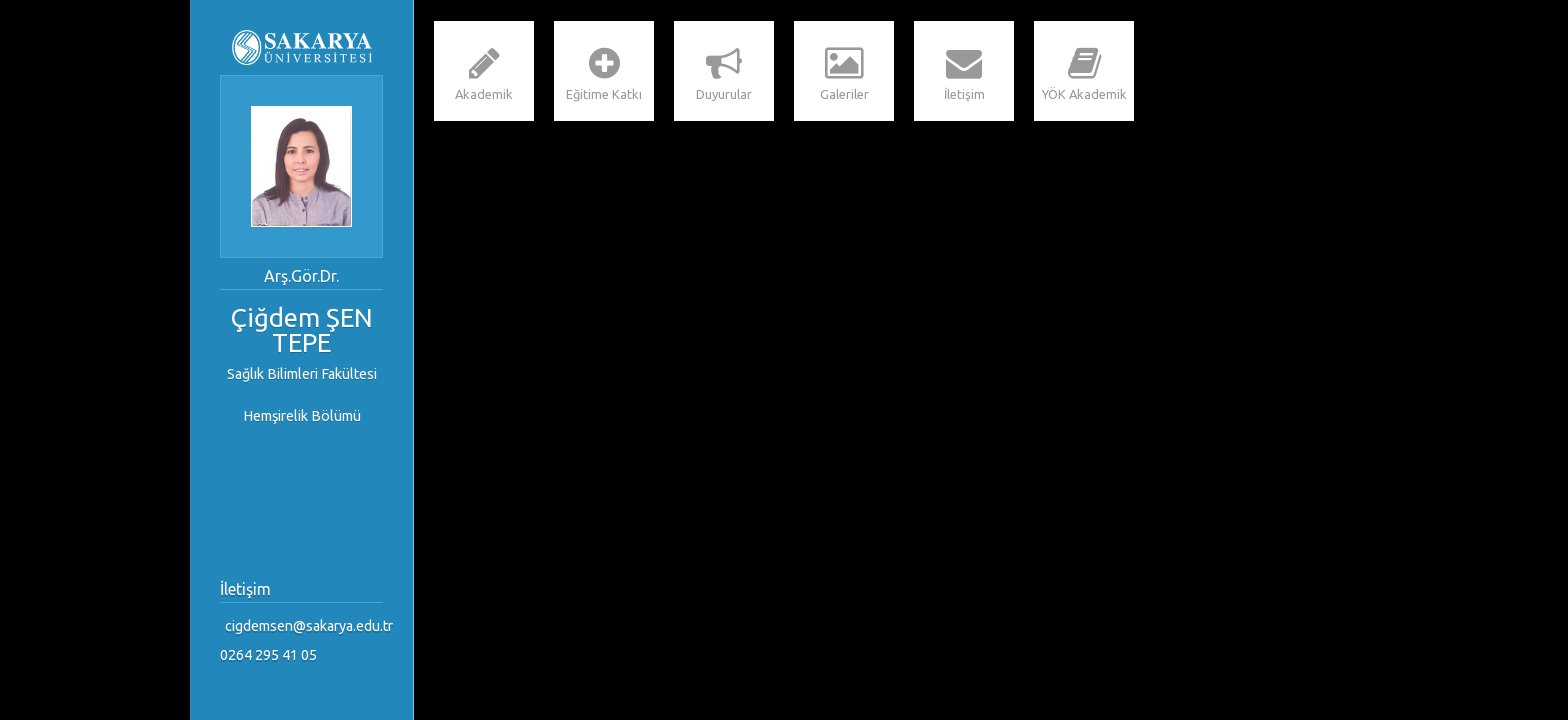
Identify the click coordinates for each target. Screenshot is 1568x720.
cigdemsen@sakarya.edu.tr (306, 626)
